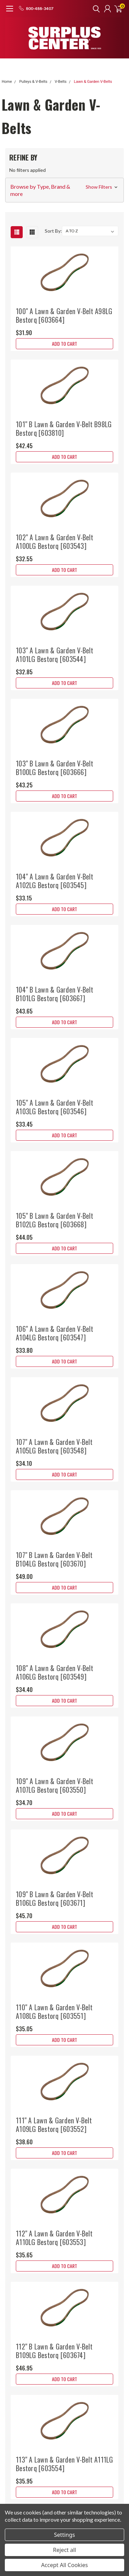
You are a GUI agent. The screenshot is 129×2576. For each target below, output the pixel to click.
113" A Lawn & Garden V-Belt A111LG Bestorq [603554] (64, 2463)
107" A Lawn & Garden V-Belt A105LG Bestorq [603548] (54, 1446)
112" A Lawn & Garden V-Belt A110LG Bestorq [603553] (54, 2237)
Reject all (64, 2550)
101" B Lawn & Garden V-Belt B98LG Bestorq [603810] (63, 428)
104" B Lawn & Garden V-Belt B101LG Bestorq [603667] (54, 993)
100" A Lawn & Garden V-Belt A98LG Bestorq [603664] (64, 315)
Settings (64, 2535)
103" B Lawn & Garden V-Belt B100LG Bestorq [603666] (54, 767)
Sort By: (53, 231)
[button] (64, 190)
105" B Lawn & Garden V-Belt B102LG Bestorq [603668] (54, 1219)
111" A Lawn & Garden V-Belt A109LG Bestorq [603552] (54, 2124)
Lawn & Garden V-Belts (93, 81)
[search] (94, 8)
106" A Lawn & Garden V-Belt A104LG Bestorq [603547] (54, 1333)
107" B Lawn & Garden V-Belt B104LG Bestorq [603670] (54, 1559)
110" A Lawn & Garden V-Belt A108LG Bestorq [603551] (54, 2011)
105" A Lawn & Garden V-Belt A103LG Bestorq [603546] (54, 1106)
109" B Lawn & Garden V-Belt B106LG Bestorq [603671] (54, 1898)
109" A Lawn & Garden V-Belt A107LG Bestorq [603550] (54, 1785)
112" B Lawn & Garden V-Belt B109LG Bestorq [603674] (54, 2350)
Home (7, 81)
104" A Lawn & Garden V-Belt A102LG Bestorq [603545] (54, 880)
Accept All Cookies (64, 2565)
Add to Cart (64, 343)
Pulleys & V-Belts (33, 81)
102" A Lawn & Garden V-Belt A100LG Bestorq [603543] (54, 541)
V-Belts (60, 81)
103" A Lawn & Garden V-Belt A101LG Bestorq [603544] (54, 654)
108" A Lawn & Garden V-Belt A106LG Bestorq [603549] (54, 1672)
